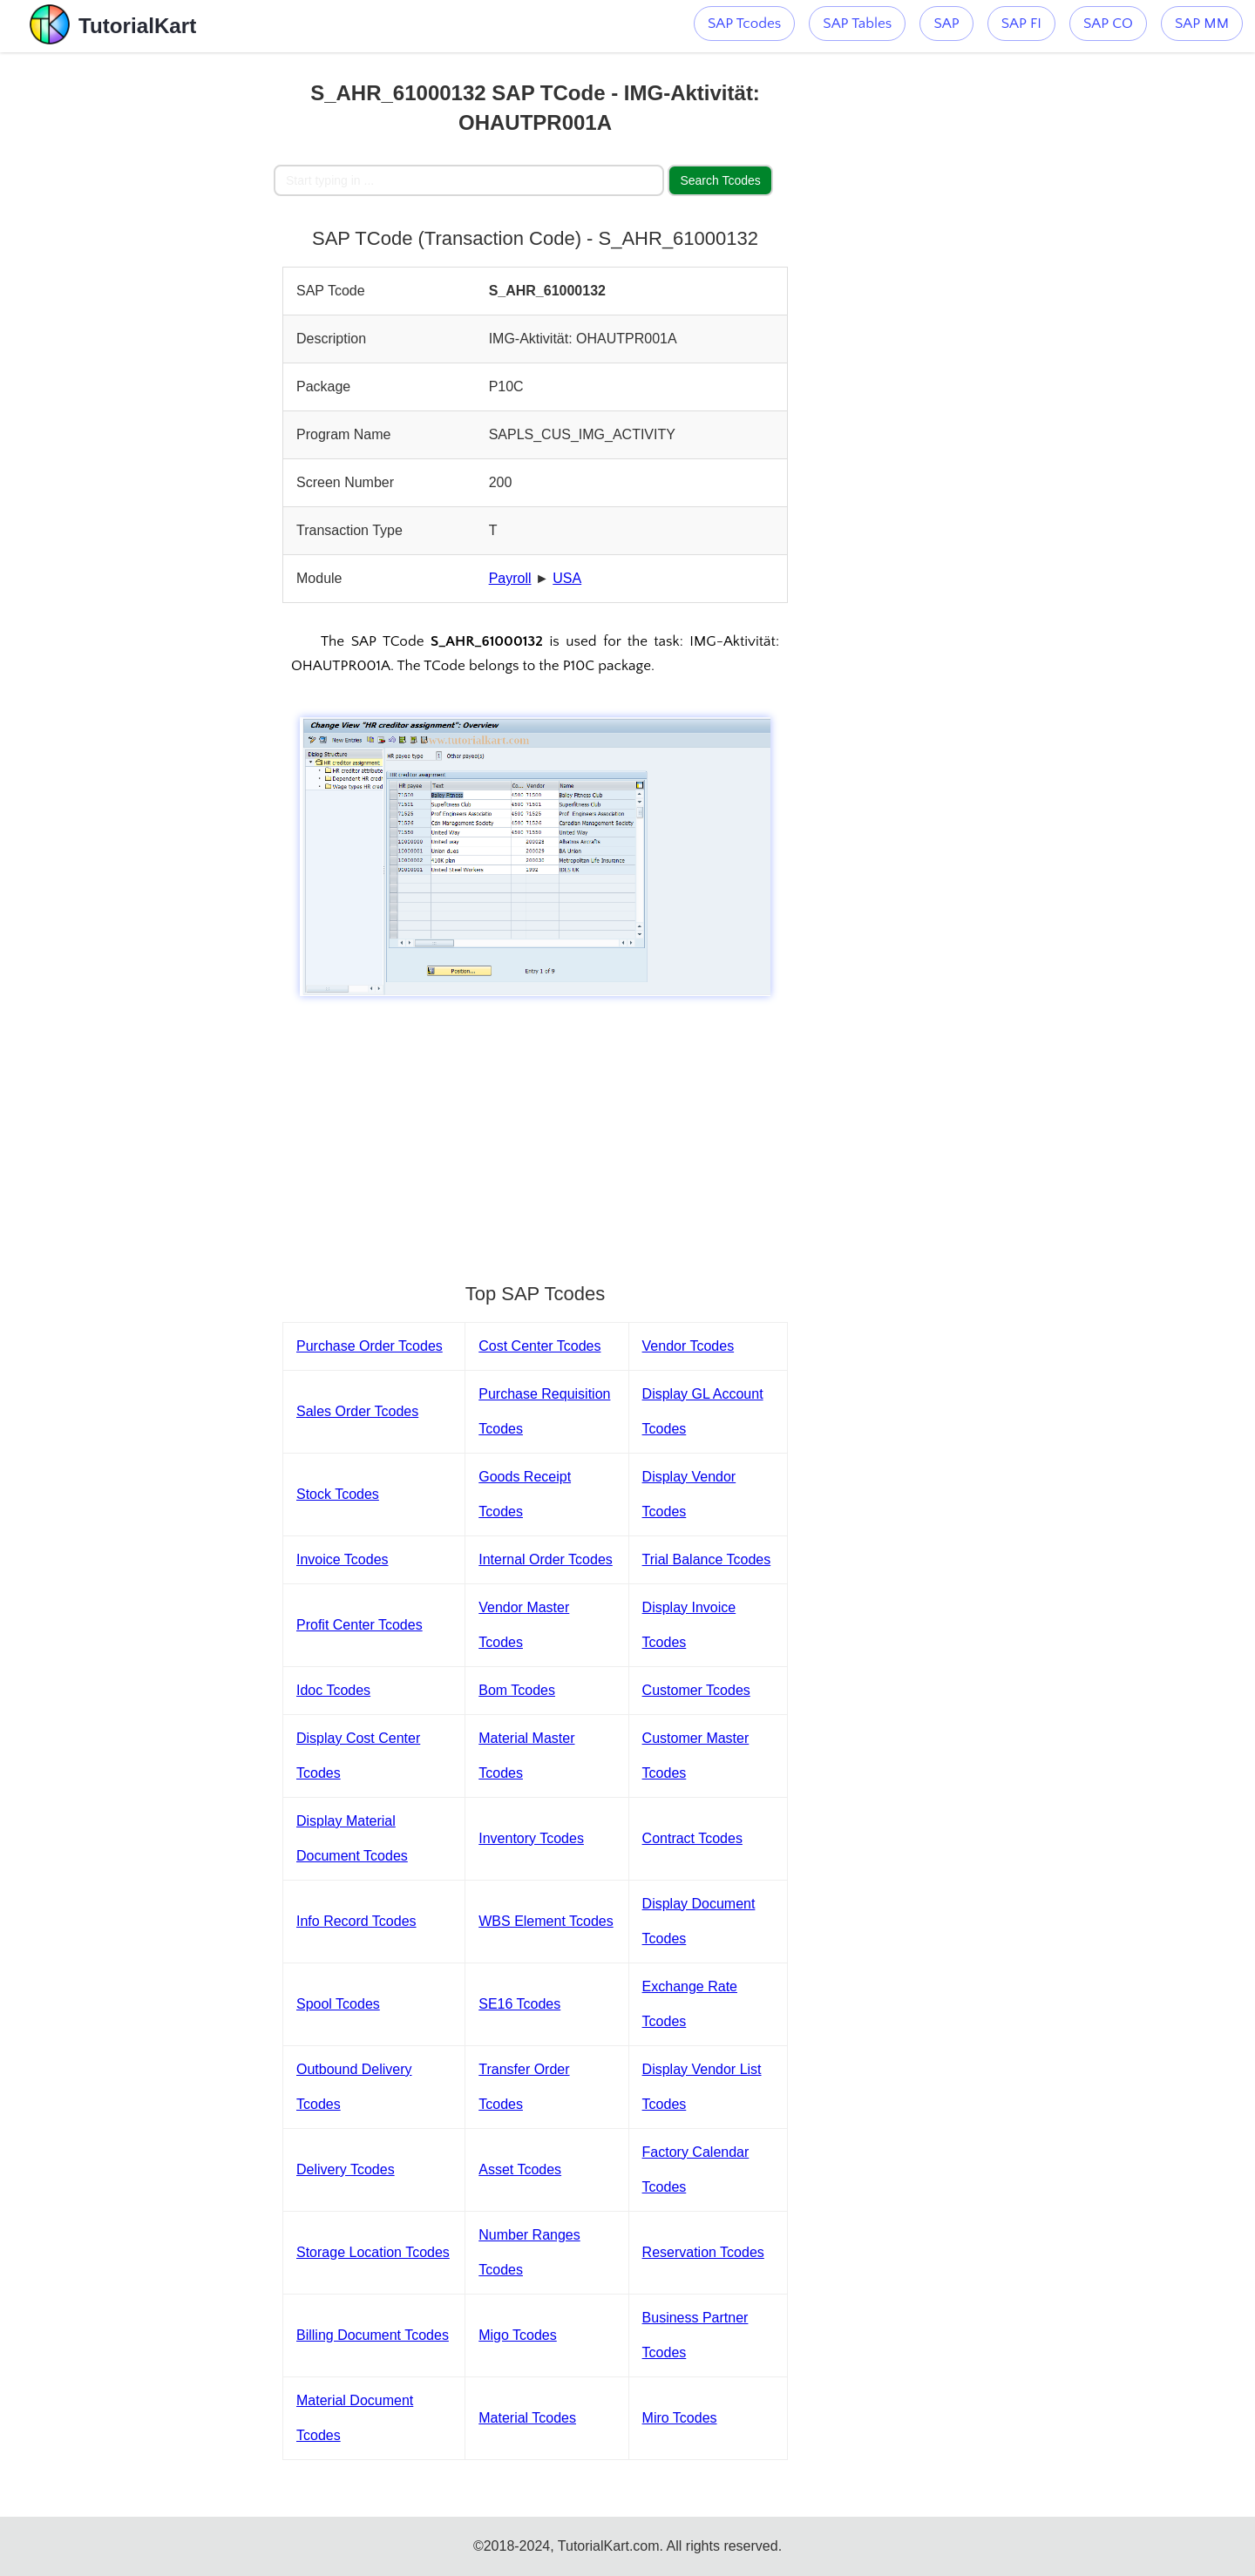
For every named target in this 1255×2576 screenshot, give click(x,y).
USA (567, 578)
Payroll (510, 578)
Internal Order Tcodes (545, 1559)
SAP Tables (857, 23)
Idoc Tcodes (333, 1690)
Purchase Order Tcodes (369, 1346)
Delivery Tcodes (345, 2169)
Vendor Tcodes (688, 1346)
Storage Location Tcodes (373, 2252)
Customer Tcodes (696, 1690)
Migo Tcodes (517, 2335)
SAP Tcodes (744, 23)
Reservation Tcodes (703, 2252)
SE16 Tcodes (519, 2003)
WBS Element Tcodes (545, 1921)
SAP (946, 23)
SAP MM (1202, 23)
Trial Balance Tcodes (706, 1559)
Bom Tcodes (516, 1690)
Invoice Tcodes (342, 1559)
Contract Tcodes (692, 1838)
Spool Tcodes (338, 2003)
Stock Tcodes (337, 1494)
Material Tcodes (527, 2417)
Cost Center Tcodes (539, 1346)
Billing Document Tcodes (372, 2335)
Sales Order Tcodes (357, 1411)
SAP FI (1021, 23)
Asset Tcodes (519, 2169)
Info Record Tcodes (356, 1921)
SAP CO (1108, 23)
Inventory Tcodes (531, 1838)
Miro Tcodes (679, 2417)
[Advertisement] (145, 313)
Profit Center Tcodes (359, 1624)
